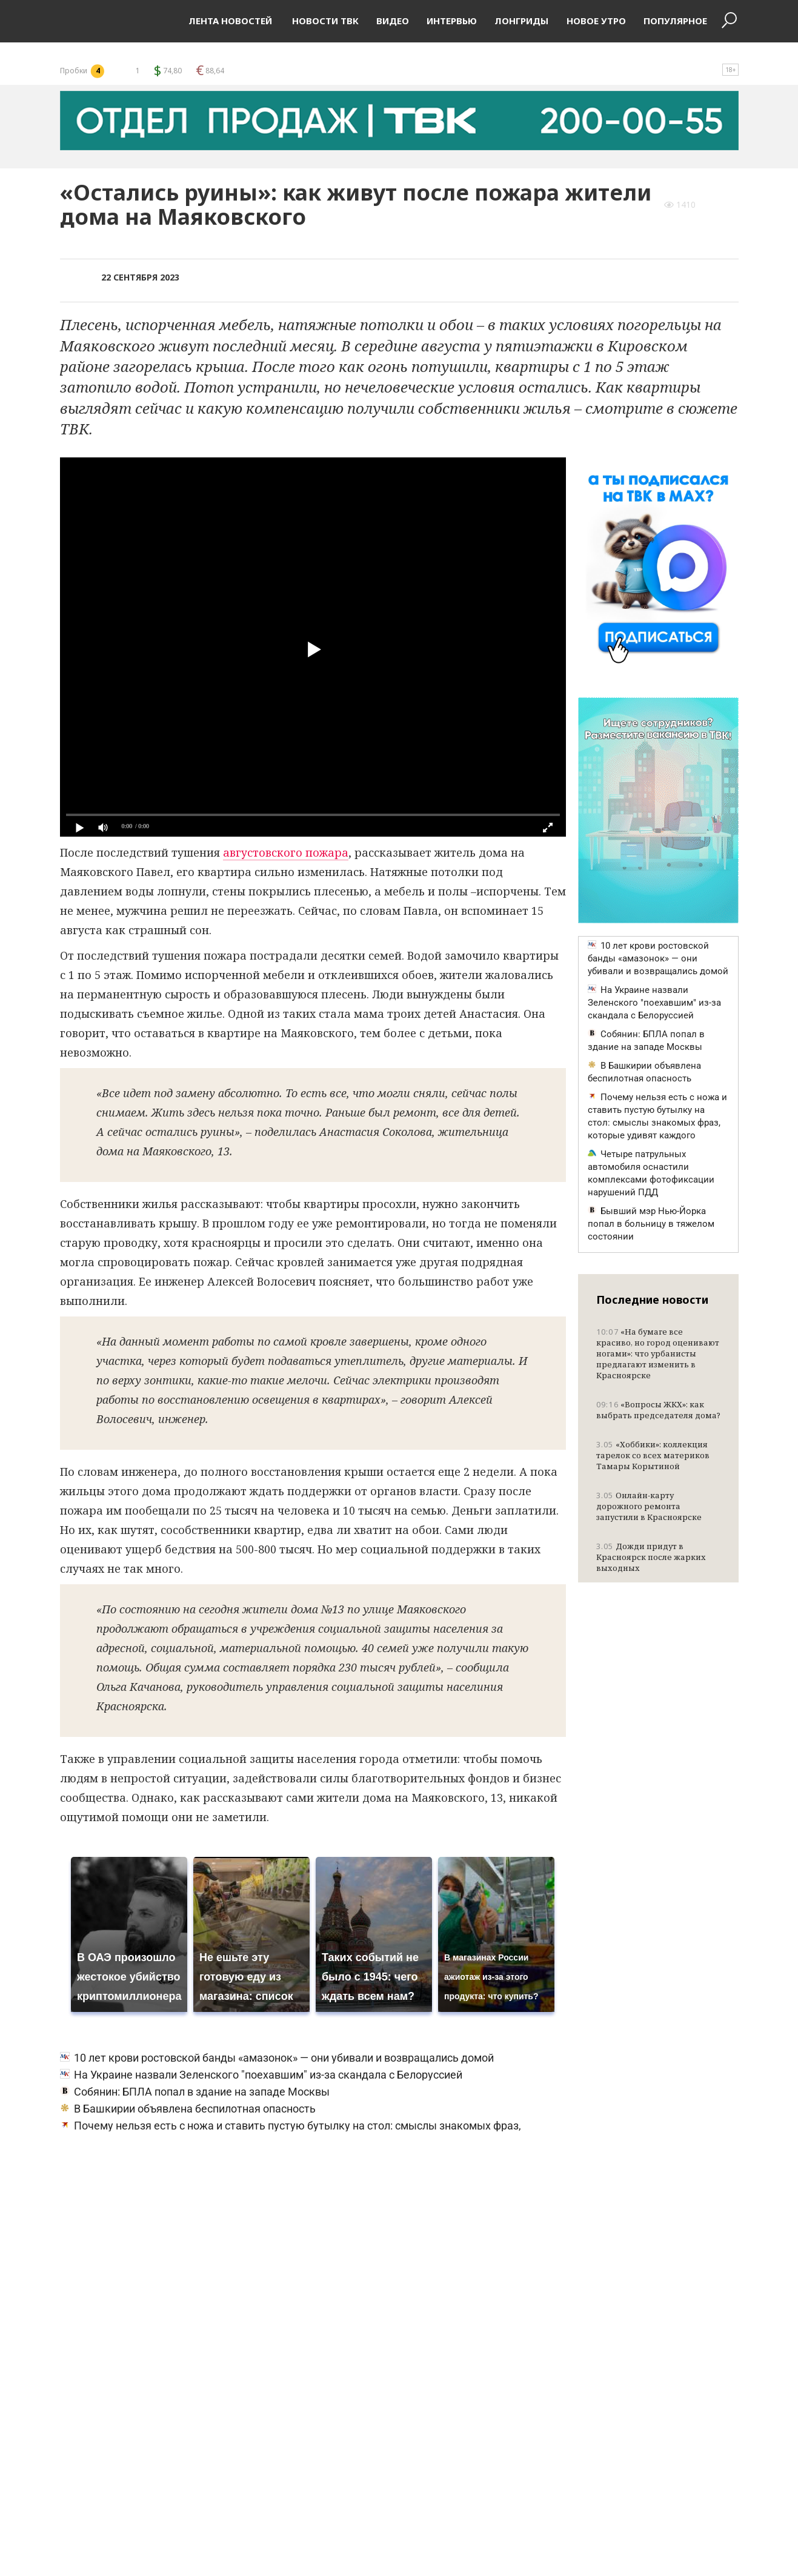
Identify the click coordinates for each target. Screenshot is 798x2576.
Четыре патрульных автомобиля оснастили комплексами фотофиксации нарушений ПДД (651, 1173)
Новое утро (596, 21)
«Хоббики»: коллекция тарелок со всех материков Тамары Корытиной (653, 1455)
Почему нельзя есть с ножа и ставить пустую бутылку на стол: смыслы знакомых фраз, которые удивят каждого (657, 1116)
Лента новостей (230, 21)
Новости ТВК (324, 21)
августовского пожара (285, 852)
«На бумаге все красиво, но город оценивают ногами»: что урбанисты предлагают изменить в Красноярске (657, 1353)
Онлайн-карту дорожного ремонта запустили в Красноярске (649, 1506)
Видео (392, 21)
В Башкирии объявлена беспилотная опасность (188, 2108)
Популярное (675, 21)
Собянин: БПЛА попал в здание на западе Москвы (195, 2091)
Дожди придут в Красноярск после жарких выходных (651, 1557)
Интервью (452, 21)
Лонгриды (521, 21)
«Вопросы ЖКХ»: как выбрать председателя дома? (658, 1410)
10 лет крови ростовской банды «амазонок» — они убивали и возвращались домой (277, 2057)
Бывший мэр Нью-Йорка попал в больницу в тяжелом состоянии (651, 1224)
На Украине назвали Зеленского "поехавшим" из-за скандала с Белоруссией (261, 2074)
